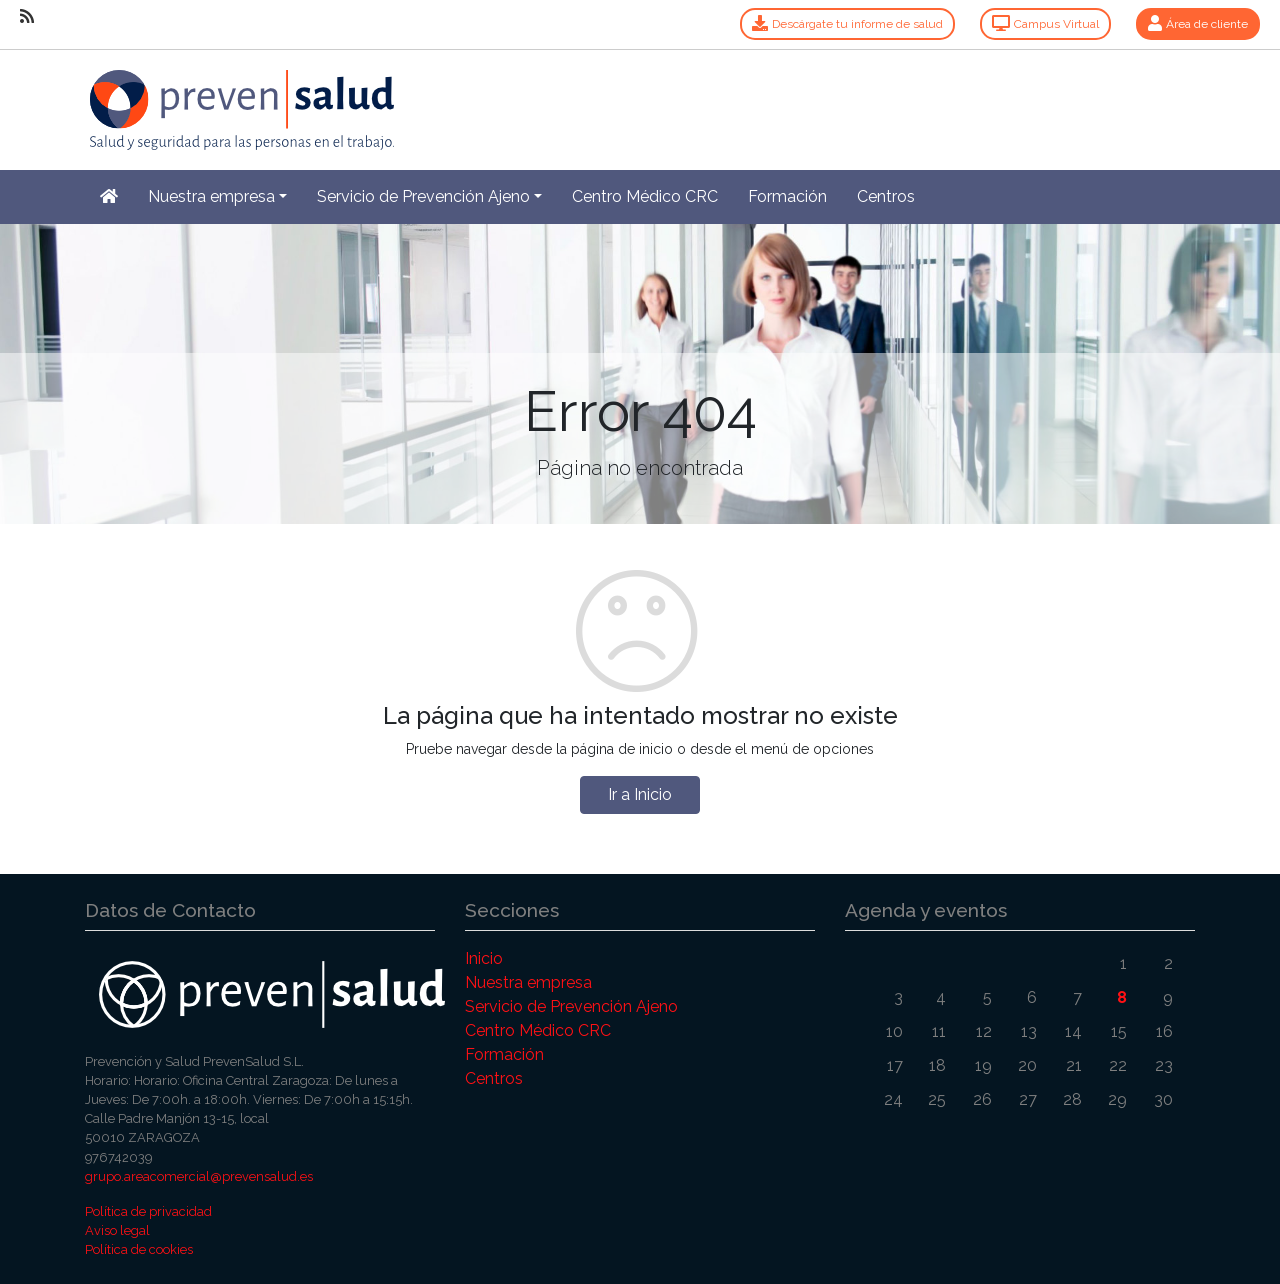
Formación (787, 196)
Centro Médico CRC (645, 196)
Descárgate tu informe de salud (847, 24)
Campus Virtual (1045, 24)
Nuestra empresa (528, 982)
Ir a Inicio (640, 794)
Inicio (484, 958)
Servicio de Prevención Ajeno (571, 1006)
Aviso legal (117, 1230)
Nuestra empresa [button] (211, 196)
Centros (886, 196)
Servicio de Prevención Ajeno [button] (423, 196)
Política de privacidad (148, 1211)
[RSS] (27, 17)
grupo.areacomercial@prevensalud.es (199, 1176)
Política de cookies (139, 1249)
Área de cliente (1198, 24)
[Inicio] (239, 98)
